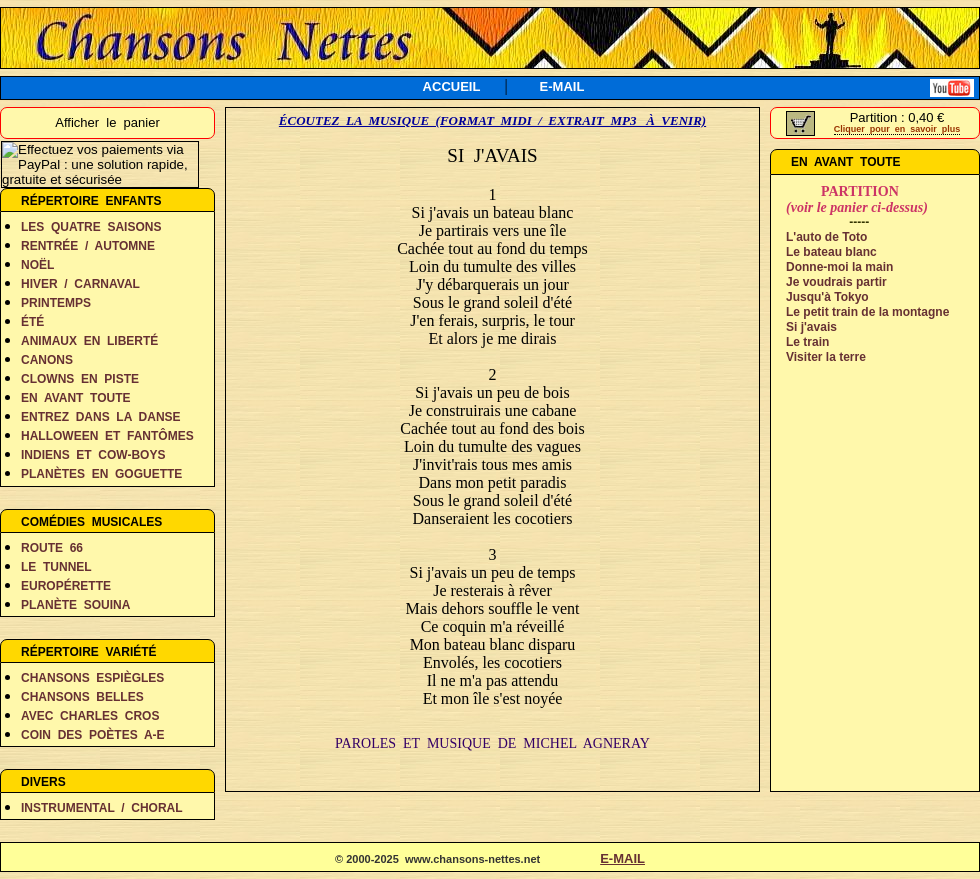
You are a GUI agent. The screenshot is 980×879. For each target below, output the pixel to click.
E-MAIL (562, 86)
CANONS (47, 360)
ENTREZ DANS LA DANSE (101, 417)
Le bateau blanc (831, 252)
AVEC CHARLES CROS (90, 716)
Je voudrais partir (836, 282)
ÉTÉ (32, 322)
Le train (807, 342)
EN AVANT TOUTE (76, 398)
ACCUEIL (452, 86)
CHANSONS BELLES (82, 697)
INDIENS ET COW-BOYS (93, 455)
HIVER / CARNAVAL (80, 284)
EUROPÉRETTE (66, 586)
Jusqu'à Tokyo (827, 297)
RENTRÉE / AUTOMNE (88, 246)
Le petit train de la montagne (867, 312)
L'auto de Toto (826, 237)
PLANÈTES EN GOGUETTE (101, 474)
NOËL (37, 265)
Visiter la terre (826, 357)
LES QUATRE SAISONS (91, 227)
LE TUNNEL (56, 567)
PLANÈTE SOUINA (75, 605)
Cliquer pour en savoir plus (897, 129)
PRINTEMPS (56, 303)
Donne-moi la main (839, 267)
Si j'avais (811, 327)
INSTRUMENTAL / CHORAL (102, 808)
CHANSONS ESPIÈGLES (92, 678)
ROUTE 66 (52, 548)
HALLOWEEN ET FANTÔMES (107, 436)
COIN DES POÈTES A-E (93, 735)
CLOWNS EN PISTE (80, 379)
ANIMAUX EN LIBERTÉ (89, 341)
